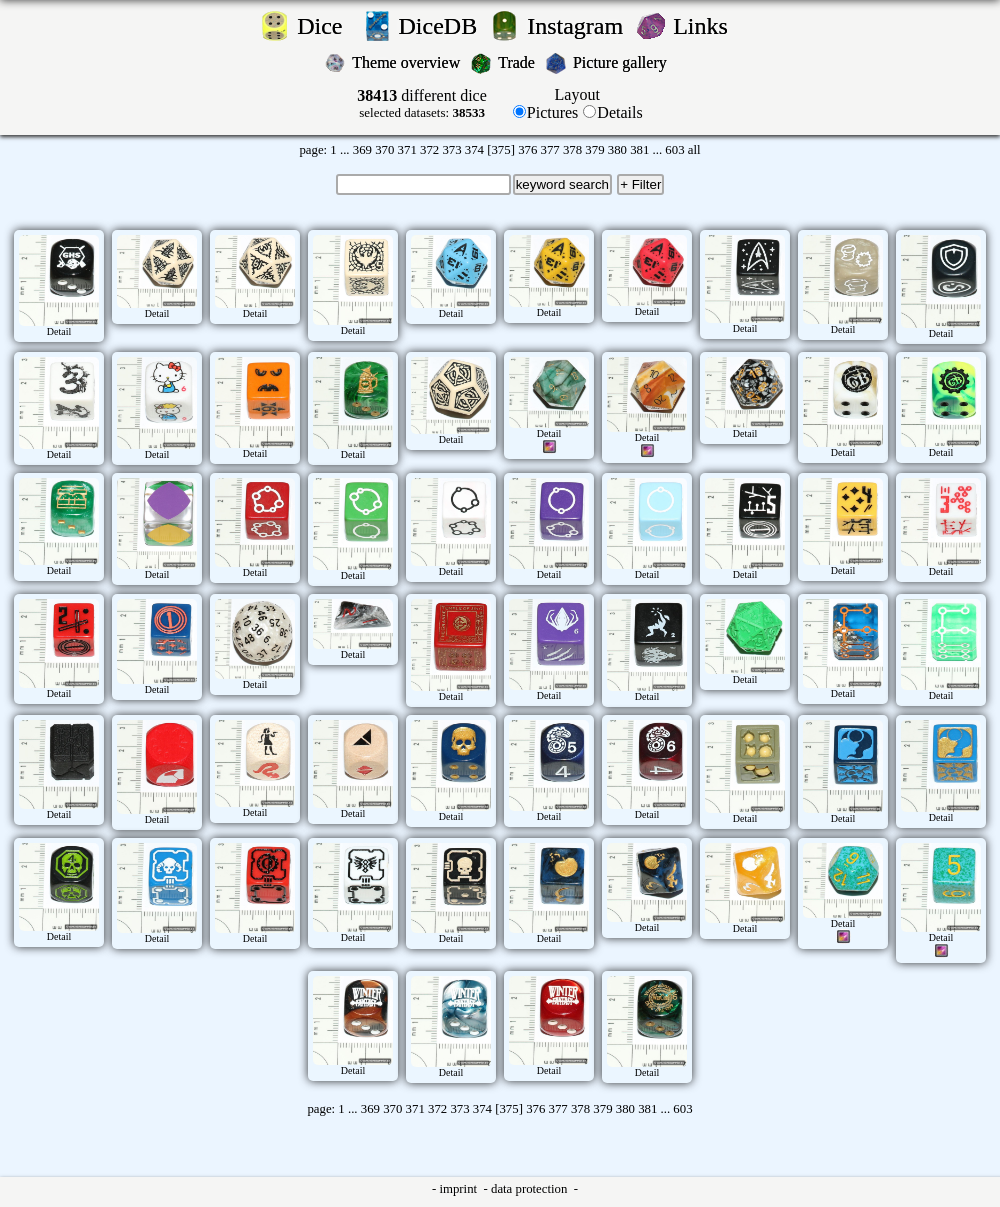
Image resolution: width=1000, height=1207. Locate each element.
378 (572, 150)
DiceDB (441, 26)
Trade (518, 62)
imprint (459, 1189)
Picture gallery (624, 62)
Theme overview (408, 62)
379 (594, 150)
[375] (501, 150)
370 (384, 150)
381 (639, 150)
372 (429, 150)
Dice (325, 26)
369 (362, 150)
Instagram (578, 26)
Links (706, 26)
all (694, 150)
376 (527, 150)
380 (617, 150)
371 (407, 150)
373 (451, 150)
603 (674, 150)
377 (550, 150)
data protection (531, 1189)
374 (474, 150)
